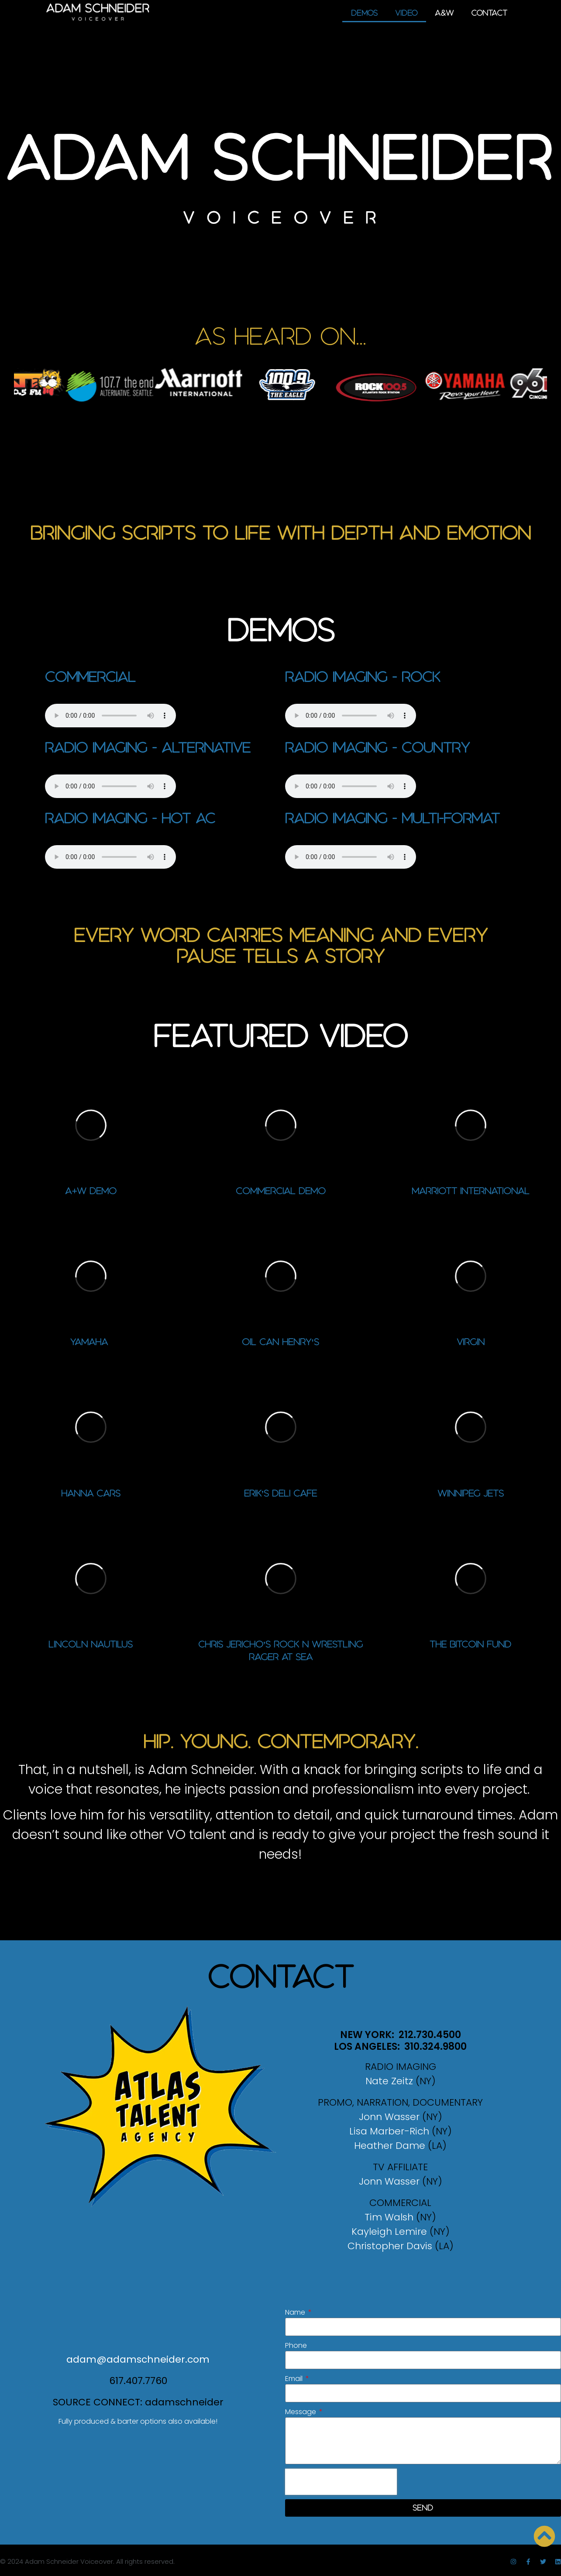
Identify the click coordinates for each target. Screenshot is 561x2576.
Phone (296, 2345)
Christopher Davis (390, 2246)
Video (406, 13)
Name (296, 2312)
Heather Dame (389, 2145)
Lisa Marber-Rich (389, 2131)
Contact (489, 13)
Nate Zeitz (389, 2081)
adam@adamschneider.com (138, 2359)
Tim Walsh (389, 2217)
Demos (364, 13)
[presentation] (341, 2482)
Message (301, 2412)
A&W (444, 13)
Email (294, 2379)
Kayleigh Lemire (389, 2231)
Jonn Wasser (389, 2117)
